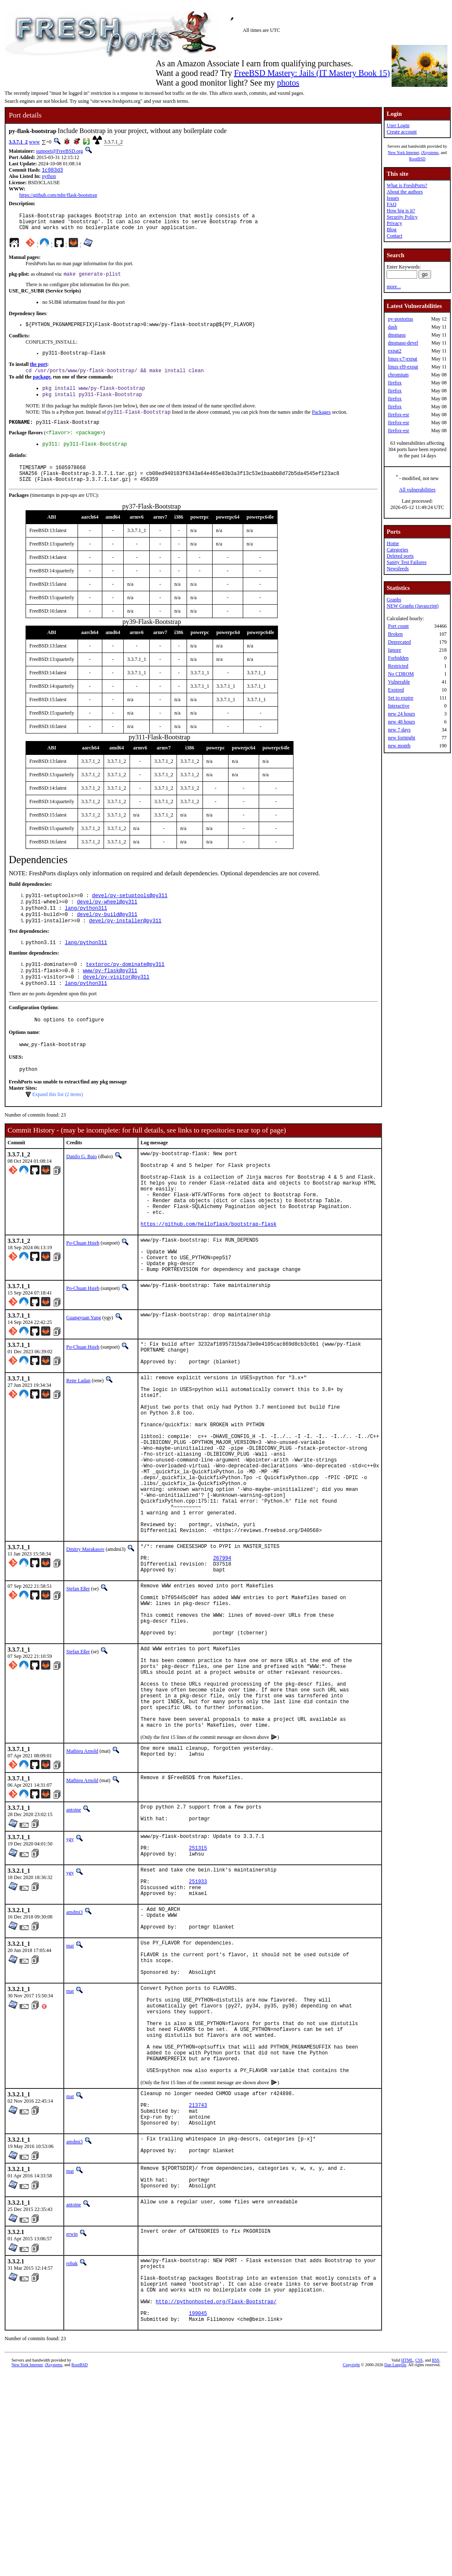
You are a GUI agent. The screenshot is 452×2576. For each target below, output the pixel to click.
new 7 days (399, 730)
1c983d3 (52, 170)
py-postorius (400, 319)
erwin (72, 2422)
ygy (70, 1970)
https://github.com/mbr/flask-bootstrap (58, 196)
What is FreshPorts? (407, 185)
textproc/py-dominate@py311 (125, 988)
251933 (198, 2020)
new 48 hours (401, 722)
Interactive (398, 706)
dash (392, 327)
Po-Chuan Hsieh (82, 1289)
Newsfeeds (398, 569)
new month (399, 746)
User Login (398, 125)
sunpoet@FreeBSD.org (59, 151)
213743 (198, 2282)
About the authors (405, 192)
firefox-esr (398, 415)
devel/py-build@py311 (107, 935)
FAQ (391, 204)
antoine (73, 1938)
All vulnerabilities (417, 490)
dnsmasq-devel (403, 343)
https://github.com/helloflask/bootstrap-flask (208, 1270)
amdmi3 (74, 2054)
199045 (198, 2513)
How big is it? (401, 211)
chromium (398, 375)
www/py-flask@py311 (110, 995)
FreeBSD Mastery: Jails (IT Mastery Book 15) (312, 73)
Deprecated (399, 642)
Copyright (351, 2566)
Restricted (398, 666)
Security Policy (402, 217)
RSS (435, 2562)
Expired (396, 690)
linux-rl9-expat (403, 367)
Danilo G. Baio (81, 1187)
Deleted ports (400, 556)
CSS (419, 2562)
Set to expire (400, 698)
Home (393, 543)
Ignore (394, 650)
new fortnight (401, 738)
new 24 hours (401, 714)
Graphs (394, 600)
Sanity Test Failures (406, 562)
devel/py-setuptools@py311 (129, 914)
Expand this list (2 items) (57, 1124)
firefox (395, 383)
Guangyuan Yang (83, 1372)
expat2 (394, 351)
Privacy (394, 223)
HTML (407, 2562)
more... (394, 287)
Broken (395, 634)
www (34, 142)
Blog (391, 229)
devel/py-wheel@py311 (107, 921)
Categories (397, 550)
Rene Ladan (78, 1440)
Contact (394, 236)
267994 (222, 1654)
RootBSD (417, 159)
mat (70, 2093)
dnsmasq (396, 335)
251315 (198, 1982)
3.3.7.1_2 (18, 142)
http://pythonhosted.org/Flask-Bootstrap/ (216, 2499)
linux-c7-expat (402, 359)
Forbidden (398, 658)
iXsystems (430, 152)
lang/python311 (86, 928)
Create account (402, 132)
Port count (398, 626)
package (41, 386)
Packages (321, 423)
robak (72, 2451)
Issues (393, 198)
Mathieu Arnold (82, 1879)
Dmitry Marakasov (85, 1642)
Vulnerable (399, 682)
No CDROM (401, 674)
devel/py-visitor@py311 (116, 1002)
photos (288, 82)
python (49, 177)
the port (38, 372)
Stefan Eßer (78, 1688)
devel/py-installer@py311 (125, 942)
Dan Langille (395, 2566)
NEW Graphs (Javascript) (413, 606)
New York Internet (403, 152)
